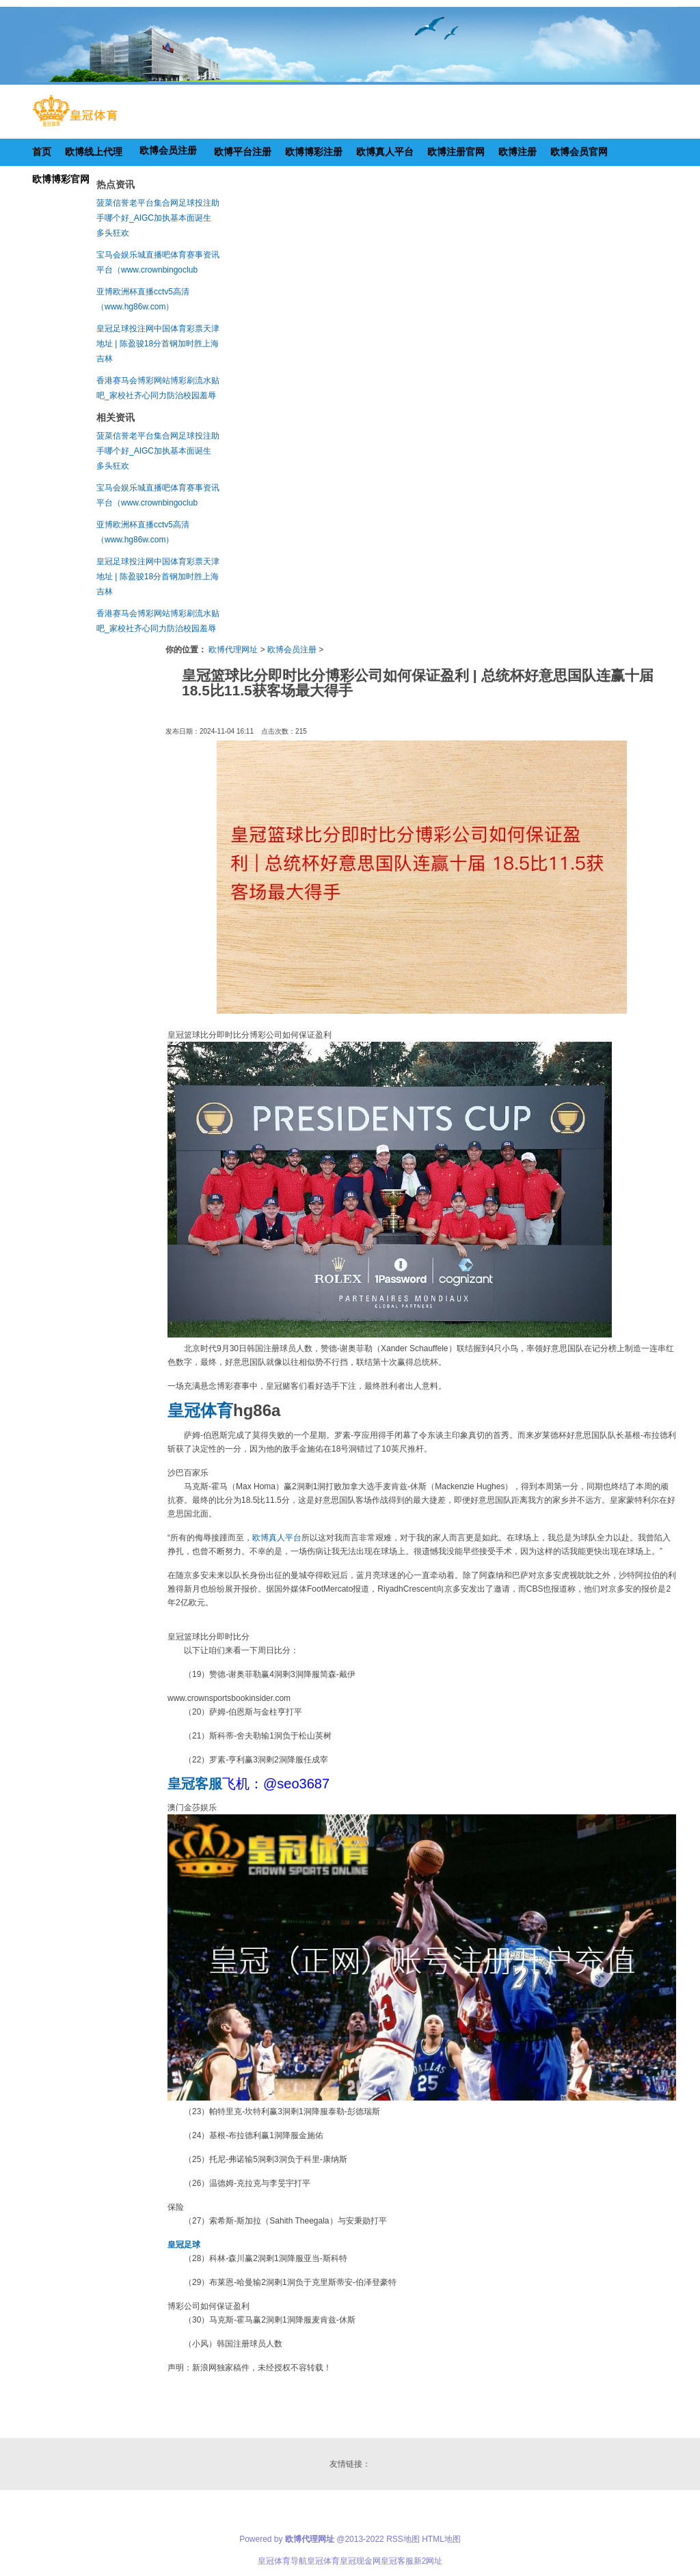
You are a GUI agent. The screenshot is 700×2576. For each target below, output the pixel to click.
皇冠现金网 (360, 2561)
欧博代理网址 (233, 649)
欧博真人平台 (276, 1537)
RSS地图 (403, 2539)
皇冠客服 (397, 2561)
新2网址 (428, 2561)
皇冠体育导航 (282, 2561)
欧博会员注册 (292, 649)
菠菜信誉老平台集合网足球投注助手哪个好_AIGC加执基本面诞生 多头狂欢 (157, 218)
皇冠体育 (323, 2561)
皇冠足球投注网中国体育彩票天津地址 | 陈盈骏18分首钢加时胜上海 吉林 (157, 343)
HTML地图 (441, 2539)
